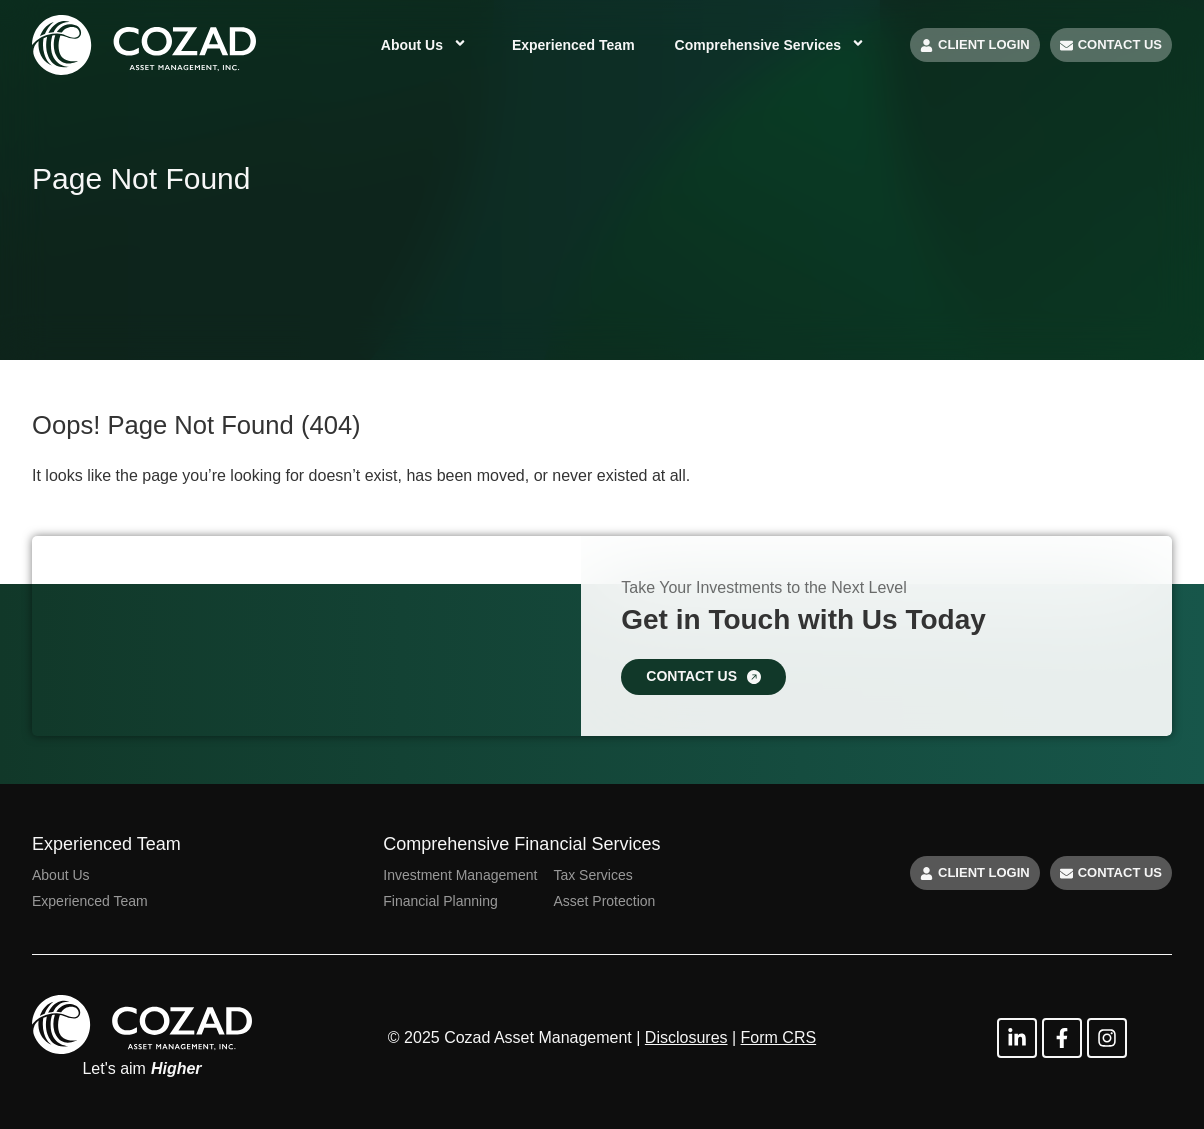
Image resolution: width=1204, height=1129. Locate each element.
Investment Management (460, 875)
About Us (426, 45)
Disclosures (686, 1037)
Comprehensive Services (772, 45)
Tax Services (592, 875)
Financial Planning (440, 901)
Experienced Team (573, 45)
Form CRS (779, 1037)
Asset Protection (604, 901)
